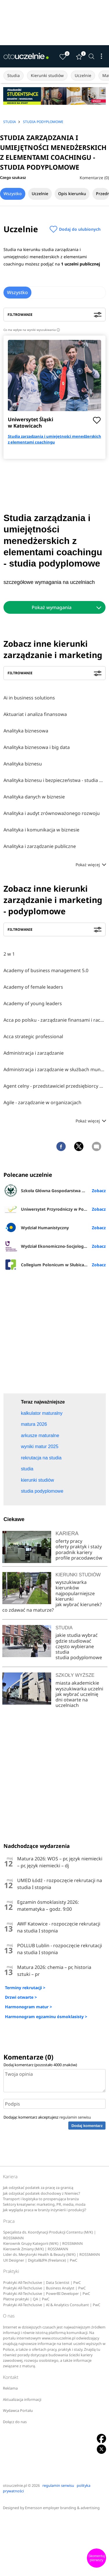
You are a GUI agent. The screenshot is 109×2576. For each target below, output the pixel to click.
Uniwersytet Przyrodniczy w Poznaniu (50, 1209)
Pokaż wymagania (52, 607)
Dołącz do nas (15, 2421)
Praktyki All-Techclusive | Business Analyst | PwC (44, 2288)
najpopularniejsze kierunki (75, 1596)
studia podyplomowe (79, 1657)
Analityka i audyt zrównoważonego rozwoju (51, 813)
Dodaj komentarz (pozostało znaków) (40, 2064)
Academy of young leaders (32, 1003)
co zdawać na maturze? (28, 1610)
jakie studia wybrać (77, 1635)
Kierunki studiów (47, 75)
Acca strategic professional (33, 1036)
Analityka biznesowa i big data (36, 747)
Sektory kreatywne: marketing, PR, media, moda (44, 2204)
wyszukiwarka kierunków (71, 1585)
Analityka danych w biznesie (34, 797)
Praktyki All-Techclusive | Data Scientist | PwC (42, 2282)
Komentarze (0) (94, 177)
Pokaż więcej (91, 864)
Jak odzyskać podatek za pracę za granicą (38, 2187)
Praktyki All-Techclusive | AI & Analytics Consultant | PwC (51, 2304)
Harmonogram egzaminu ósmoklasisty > (46, 2016)
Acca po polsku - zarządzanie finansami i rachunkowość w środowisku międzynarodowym (54, 1020)
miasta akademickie (77, 1683)
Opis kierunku (72, 193)
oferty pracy (69, 1541)
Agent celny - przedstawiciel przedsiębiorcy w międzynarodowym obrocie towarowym (54, 1086)
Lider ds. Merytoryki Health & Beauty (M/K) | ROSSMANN (51, 2254)
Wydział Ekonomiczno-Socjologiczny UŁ (52, 1246)
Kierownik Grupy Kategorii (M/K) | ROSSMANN (43, 2243)
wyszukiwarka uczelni (79, 1688)
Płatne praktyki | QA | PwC (26, 2299)
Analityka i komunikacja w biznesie (41, 830)
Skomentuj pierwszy (96, 2558)
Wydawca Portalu (18, 2410)
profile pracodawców (79, 1558)
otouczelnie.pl (15, 2485)
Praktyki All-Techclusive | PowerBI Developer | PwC (46, 2293)
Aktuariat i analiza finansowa (35, 714)
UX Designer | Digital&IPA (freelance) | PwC (40, 2260)
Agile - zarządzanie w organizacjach (42, 1102)
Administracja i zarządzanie (33, 1053)
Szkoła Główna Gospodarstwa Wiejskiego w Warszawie (54, 1190)
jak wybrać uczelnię (77, 1694)
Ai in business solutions (29, 698)
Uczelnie (83, 75)
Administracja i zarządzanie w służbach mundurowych (54, 1069)
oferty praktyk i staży (79, 1546)
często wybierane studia (75, 1649)
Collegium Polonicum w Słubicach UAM (51, 1264)
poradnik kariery (74, 1552)
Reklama (10, 2388)
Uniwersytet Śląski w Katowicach (30, 422)
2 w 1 (9, 954)
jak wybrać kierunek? (79, 1604)
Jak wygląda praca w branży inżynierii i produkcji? (44, 2209)
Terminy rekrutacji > (25, 1987)
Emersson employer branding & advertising (62, 2507)
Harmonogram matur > (28, 2006)
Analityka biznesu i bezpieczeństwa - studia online (54, 780)
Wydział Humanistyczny (36, 1227)
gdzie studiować (73, 1641)
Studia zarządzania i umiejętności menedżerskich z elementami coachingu (54, 439)
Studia (13, 75)
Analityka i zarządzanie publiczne (39, 846)
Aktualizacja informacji (22, 2399)
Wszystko (12, 193)
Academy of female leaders (33, 987)
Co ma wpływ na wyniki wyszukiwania (31, 330)
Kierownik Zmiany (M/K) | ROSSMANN (35, 2249)
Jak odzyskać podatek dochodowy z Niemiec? (41, 2193)
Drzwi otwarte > (21, 1997)
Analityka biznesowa (25, 731)
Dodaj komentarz (87, 2126)
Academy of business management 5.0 (45, 970)
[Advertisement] (54, 1333)
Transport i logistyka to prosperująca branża (41, 2198)
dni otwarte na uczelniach (72, 1702)
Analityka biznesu (22, 764)
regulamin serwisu (75, 2117)
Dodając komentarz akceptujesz (47, 2117)
